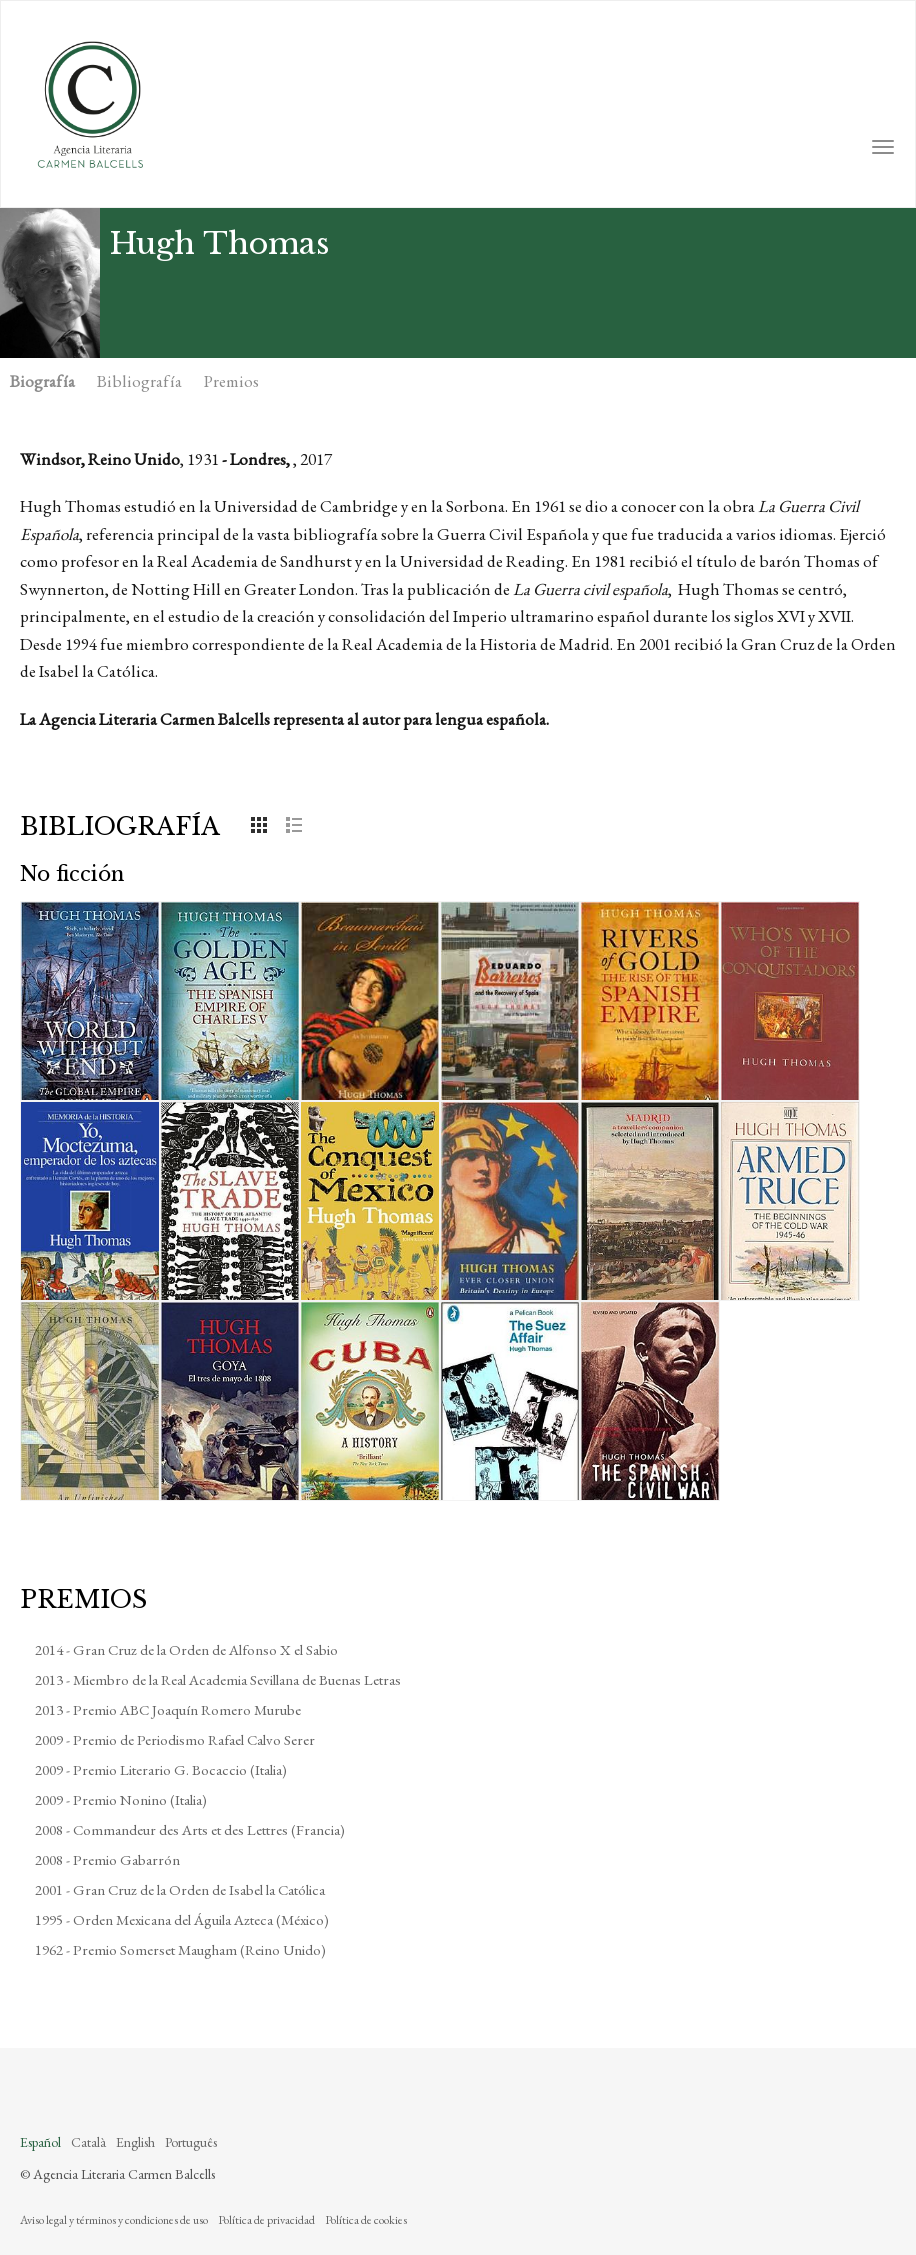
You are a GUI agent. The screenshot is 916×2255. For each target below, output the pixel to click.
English (135, 2142)
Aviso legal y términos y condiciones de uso (114, 2220)
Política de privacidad (266, 2220)
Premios (231, 381)
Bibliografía (139, 381)
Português (191, 2142)
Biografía (42, 381)
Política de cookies (366, 2220)
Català (88, 2142)
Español (40, 2142)
